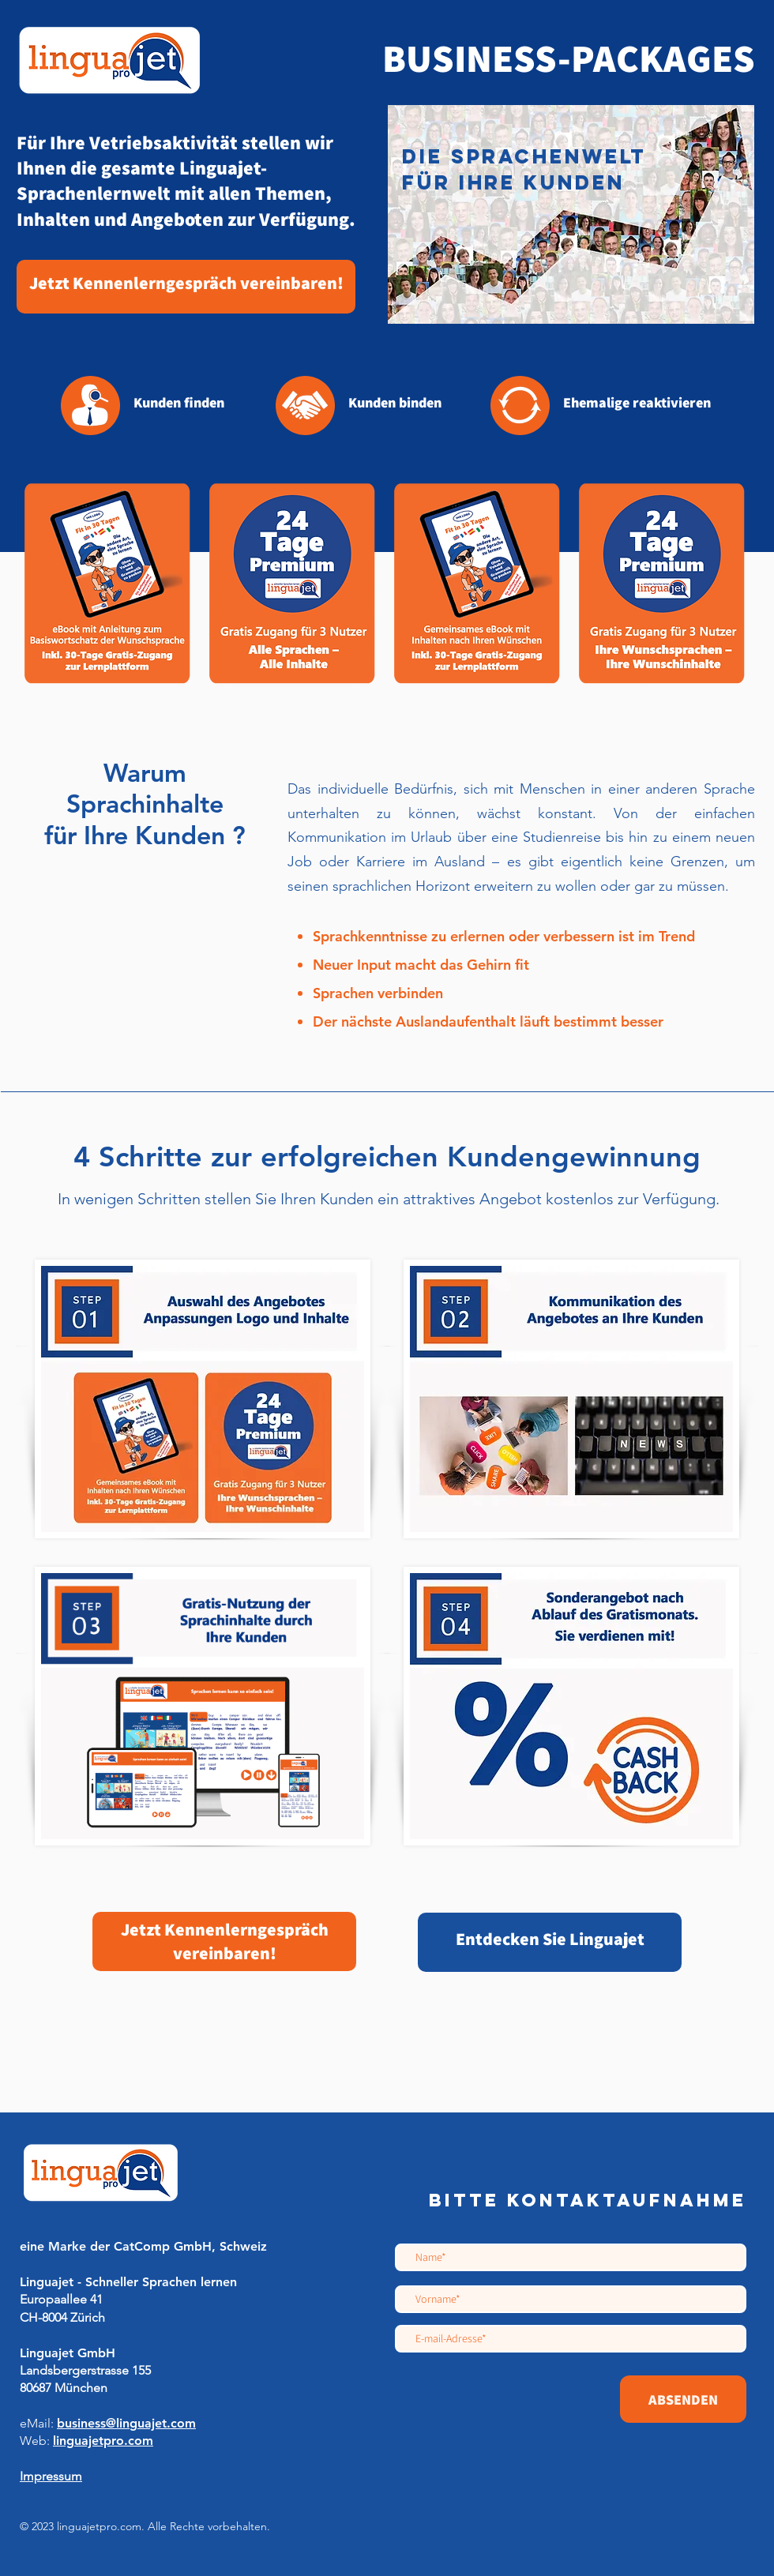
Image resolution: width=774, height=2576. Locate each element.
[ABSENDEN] (683, 2399)
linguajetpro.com (103, 2440)
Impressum (51, 2476)
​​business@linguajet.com (126, 2423)
